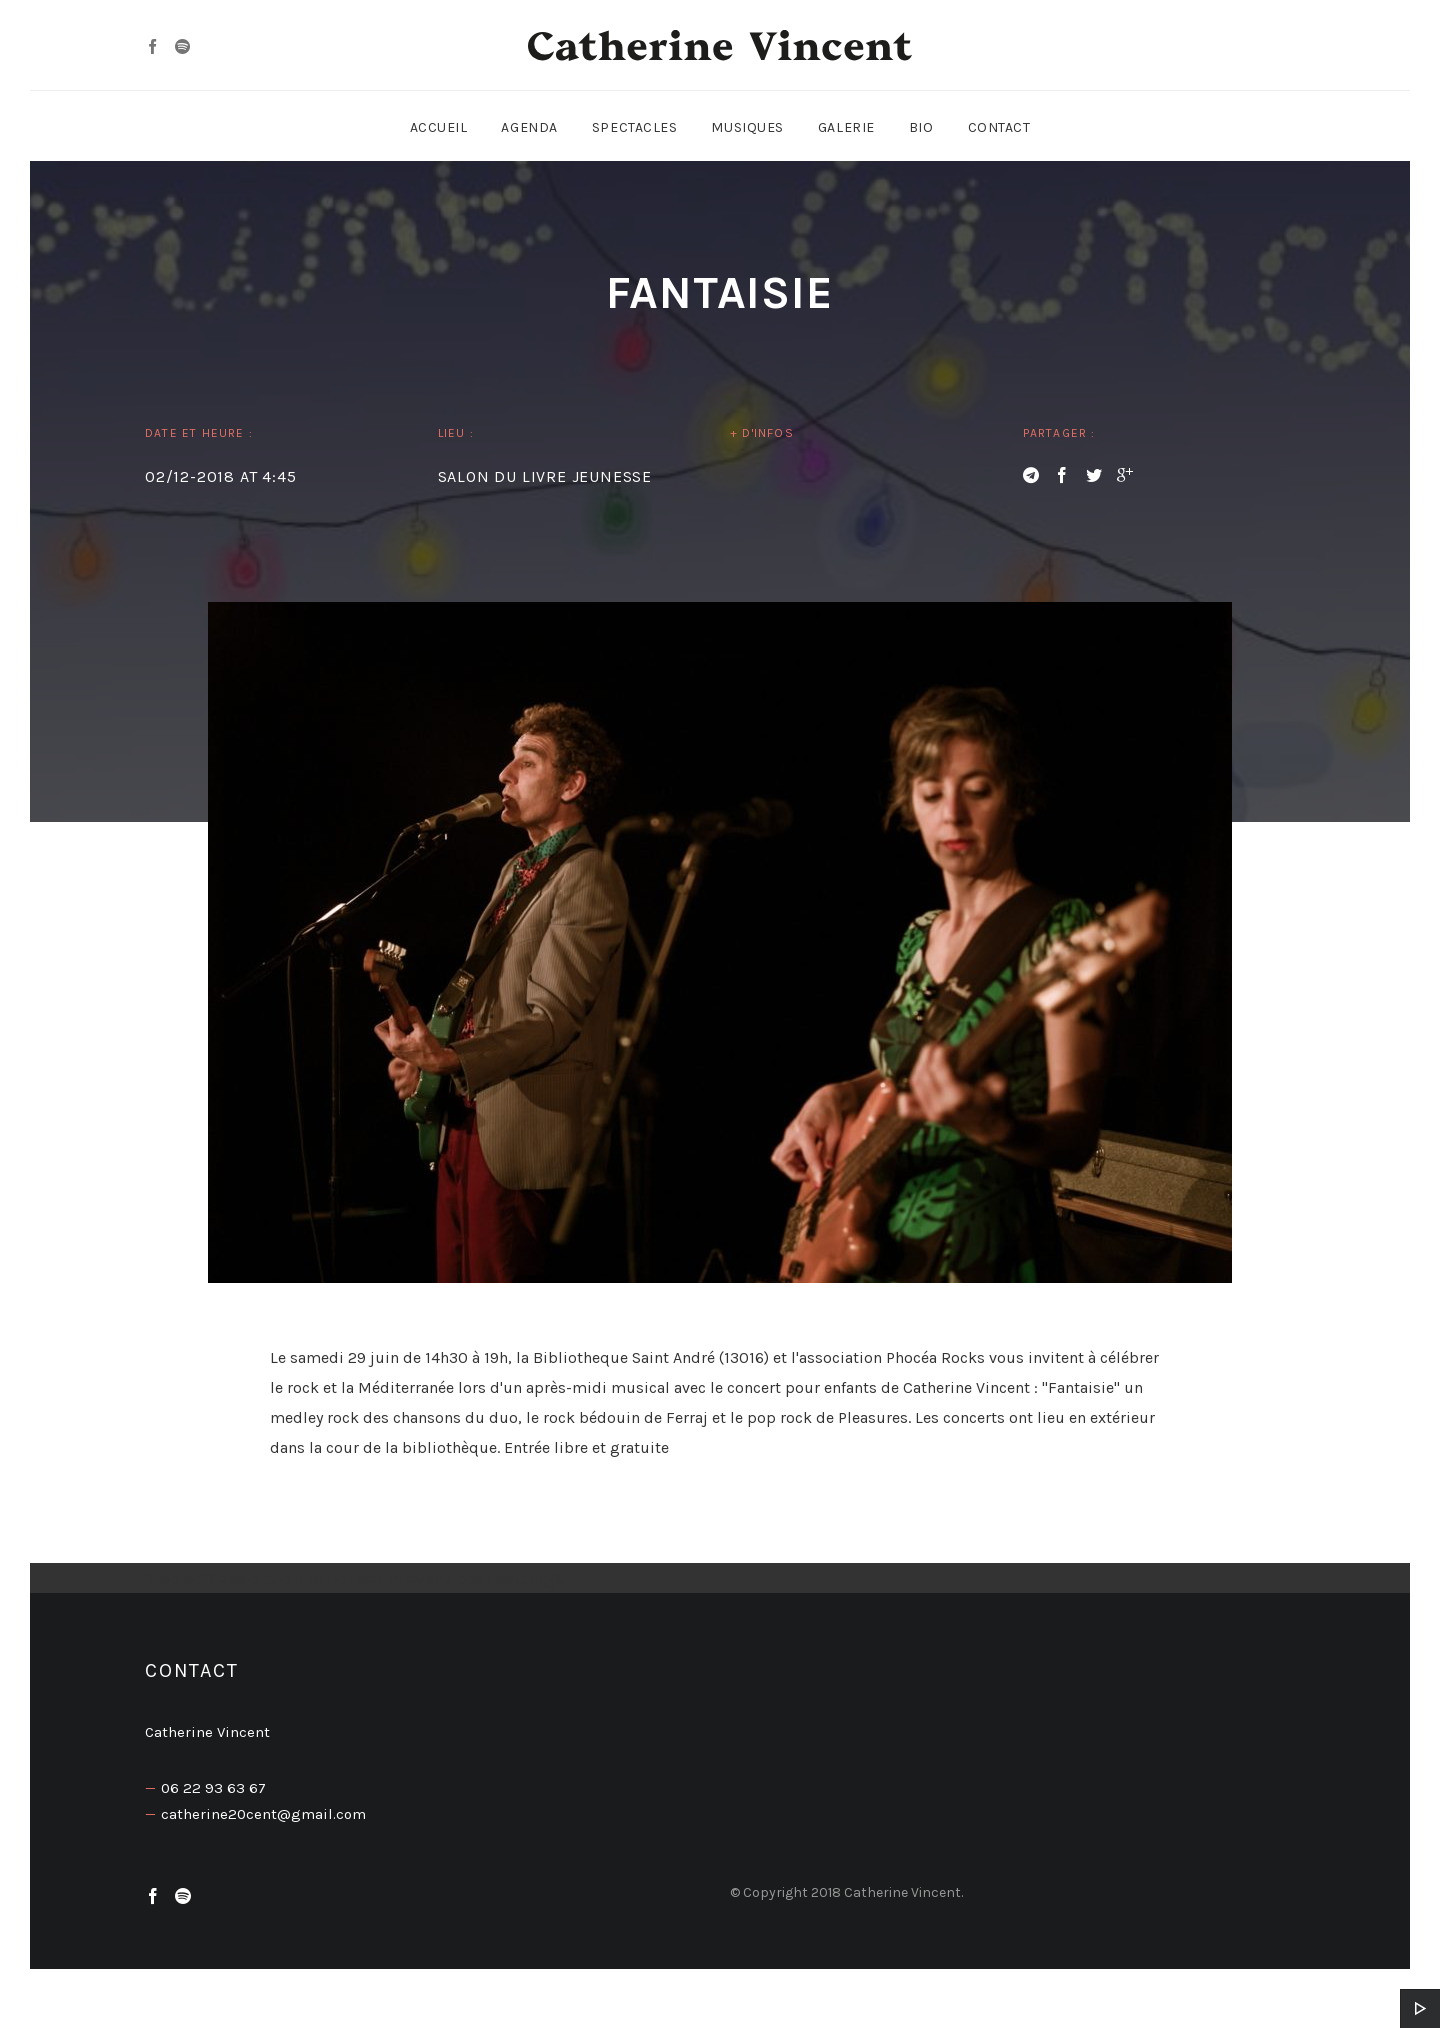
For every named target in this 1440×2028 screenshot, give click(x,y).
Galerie (846, 127)
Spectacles (635, 127)
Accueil (439, 127)
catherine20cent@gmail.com (263, 1814)
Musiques (747, 127)
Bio (921, 127)
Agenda (529, 127)
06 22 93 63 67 (213, 1788)
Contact (999, 127)
